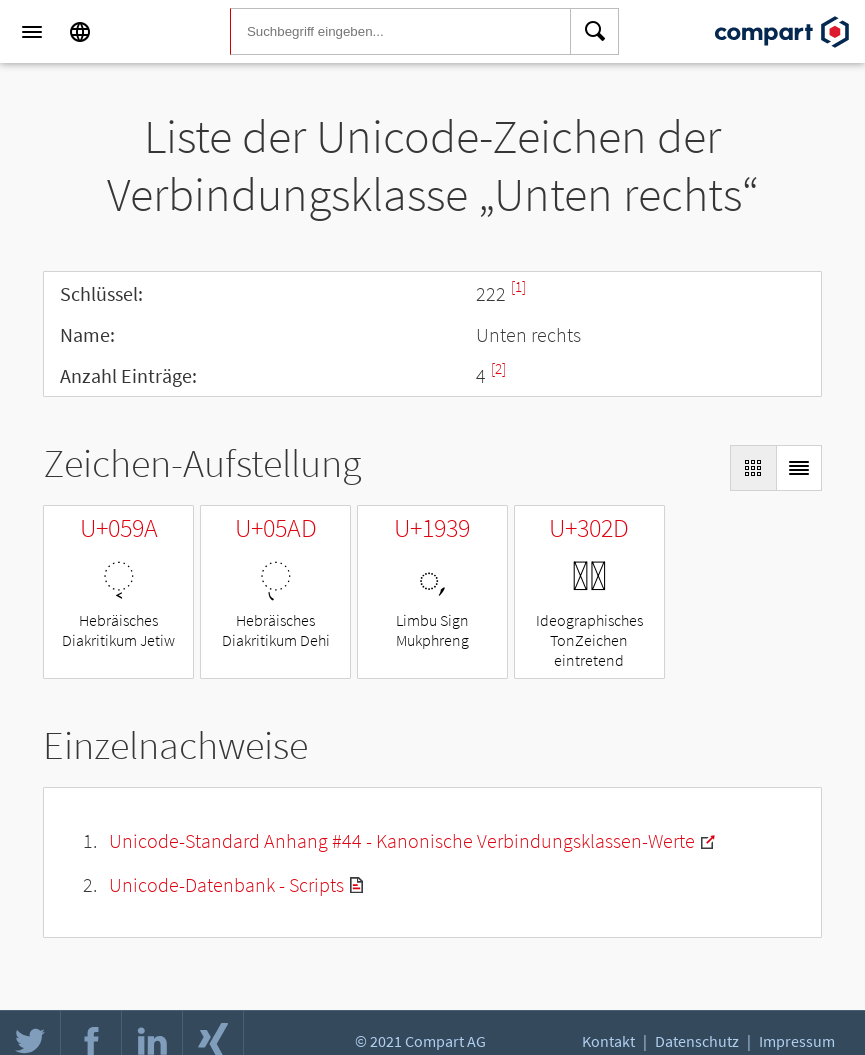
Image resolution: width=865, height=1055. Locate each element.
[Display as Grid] (753, 468)
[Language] (80, 32)
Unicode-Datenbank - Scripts (226, 884)
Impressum (797, 1041)
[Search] (595, 32)
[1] (518, 286)
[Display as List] (799, 468)
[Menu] (32, 32)
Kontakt (608, 1041)
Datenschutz (697, 1041)
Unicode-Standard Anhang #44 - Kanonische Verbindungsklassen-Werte (402, 840)
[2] (498, 368)
